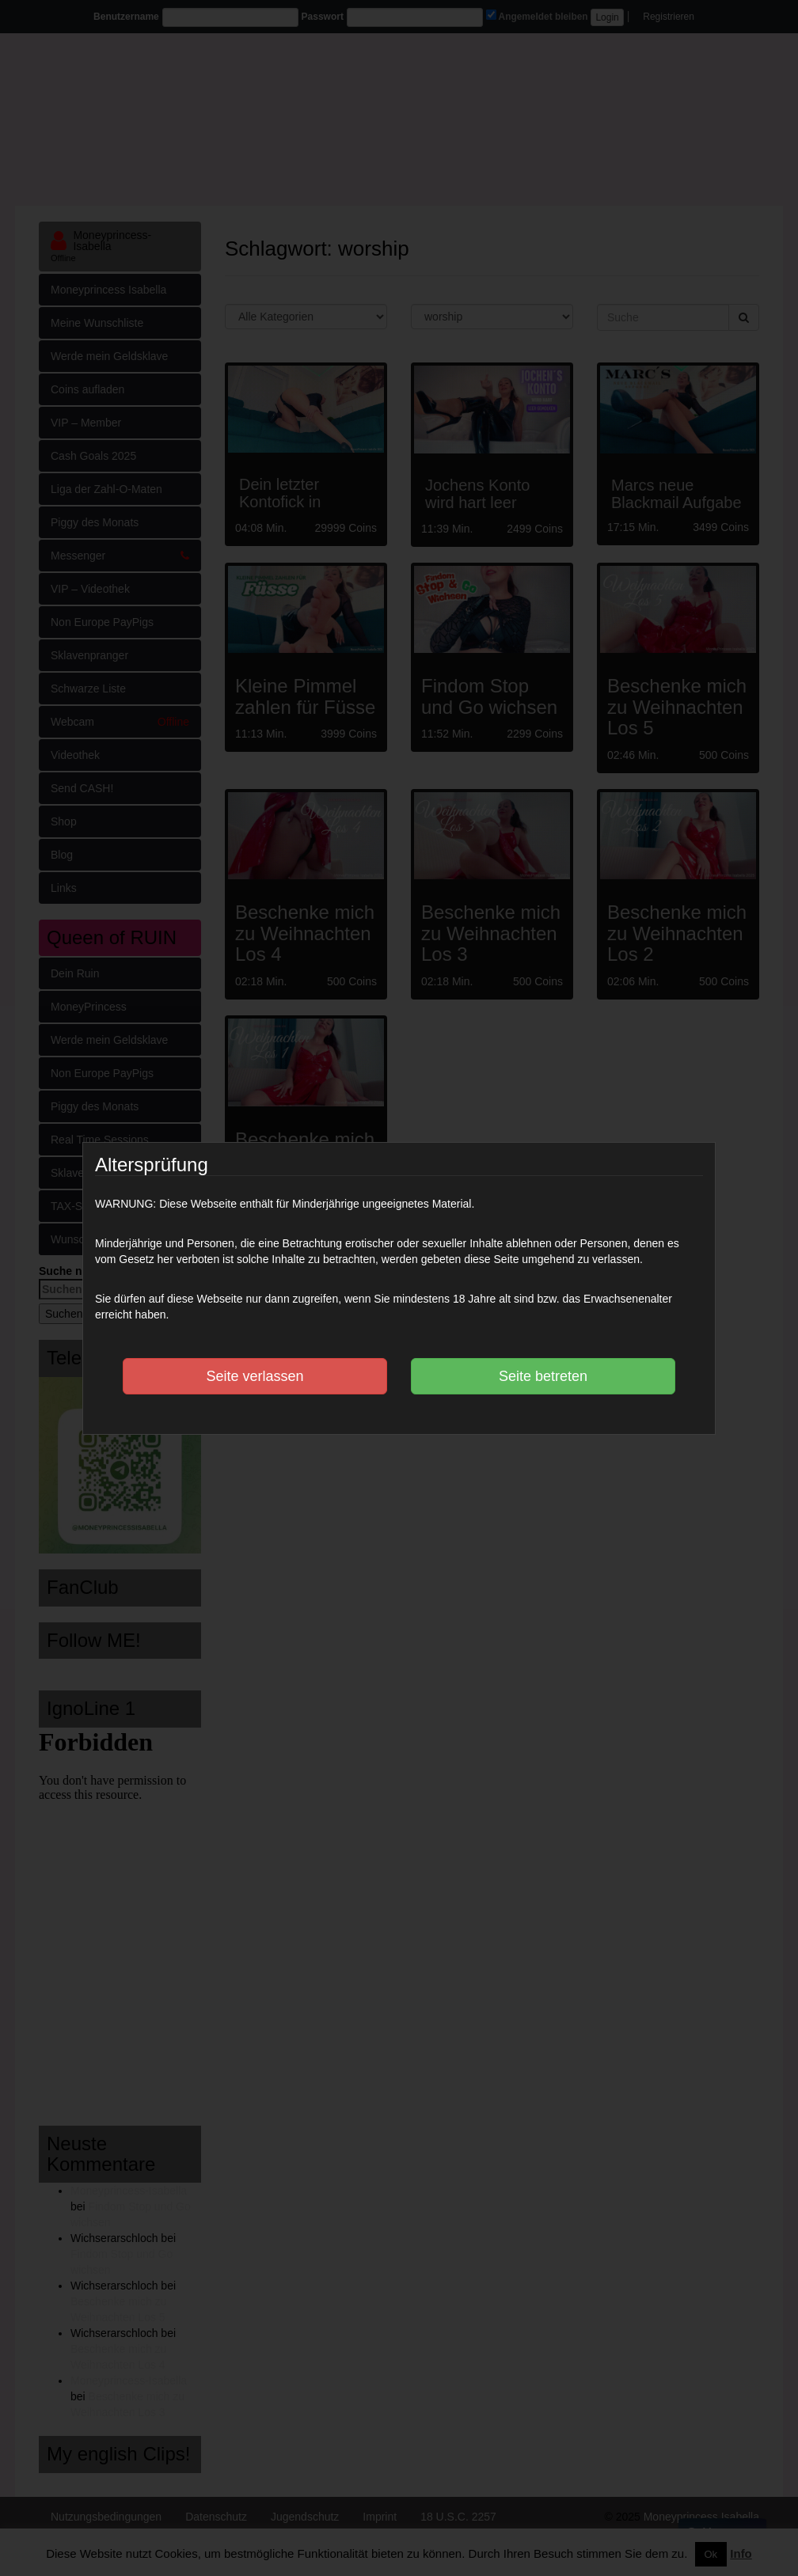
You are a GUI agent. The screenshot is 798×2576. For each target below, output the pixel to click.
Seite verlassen (254, 1376)
